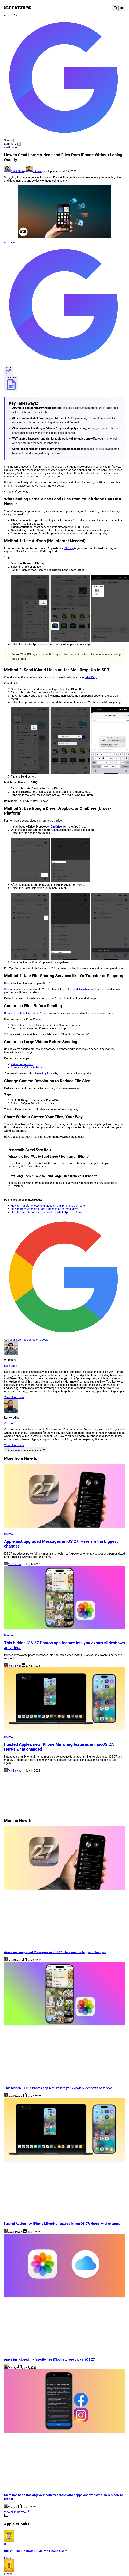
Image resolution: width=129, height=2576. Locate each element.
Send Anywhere (81, 989)
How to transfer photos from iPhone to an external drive (44, 1209)
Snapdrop (100, 989)
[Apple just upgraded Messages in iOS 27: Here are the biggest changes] (64, 1498)
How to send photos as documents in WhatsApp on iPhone (46, 1212)
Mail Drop (91, 677)
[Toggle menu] (122, 8)
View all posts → (14, 1397)
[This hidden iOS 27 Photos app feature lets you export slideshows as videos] (64, 1600)
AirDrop (69, 548)
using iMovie (47, 1073)
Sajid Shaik (10, 1366)
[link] (13, 1960)
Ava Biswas (12, 1564)
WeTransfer (11, 989)
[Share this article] (12, 140)
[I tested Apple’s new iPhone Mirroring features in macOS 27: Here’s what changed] (64, 1701)
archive (48, 1013)
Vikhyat (8, 1423)
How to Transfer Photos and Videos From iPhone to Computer (48, 1205)
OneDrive (56, 826)
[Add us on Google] (64, 137)
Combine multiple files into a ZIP (24, 1013)
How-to (12, 147)
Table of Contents (17, 491)
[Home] (5, 147)
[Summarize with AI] (19, 144)
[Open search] (115, 8)
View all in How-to (17, 2512)
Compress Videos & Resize (27, 1067)
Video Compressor (22, 1064)
